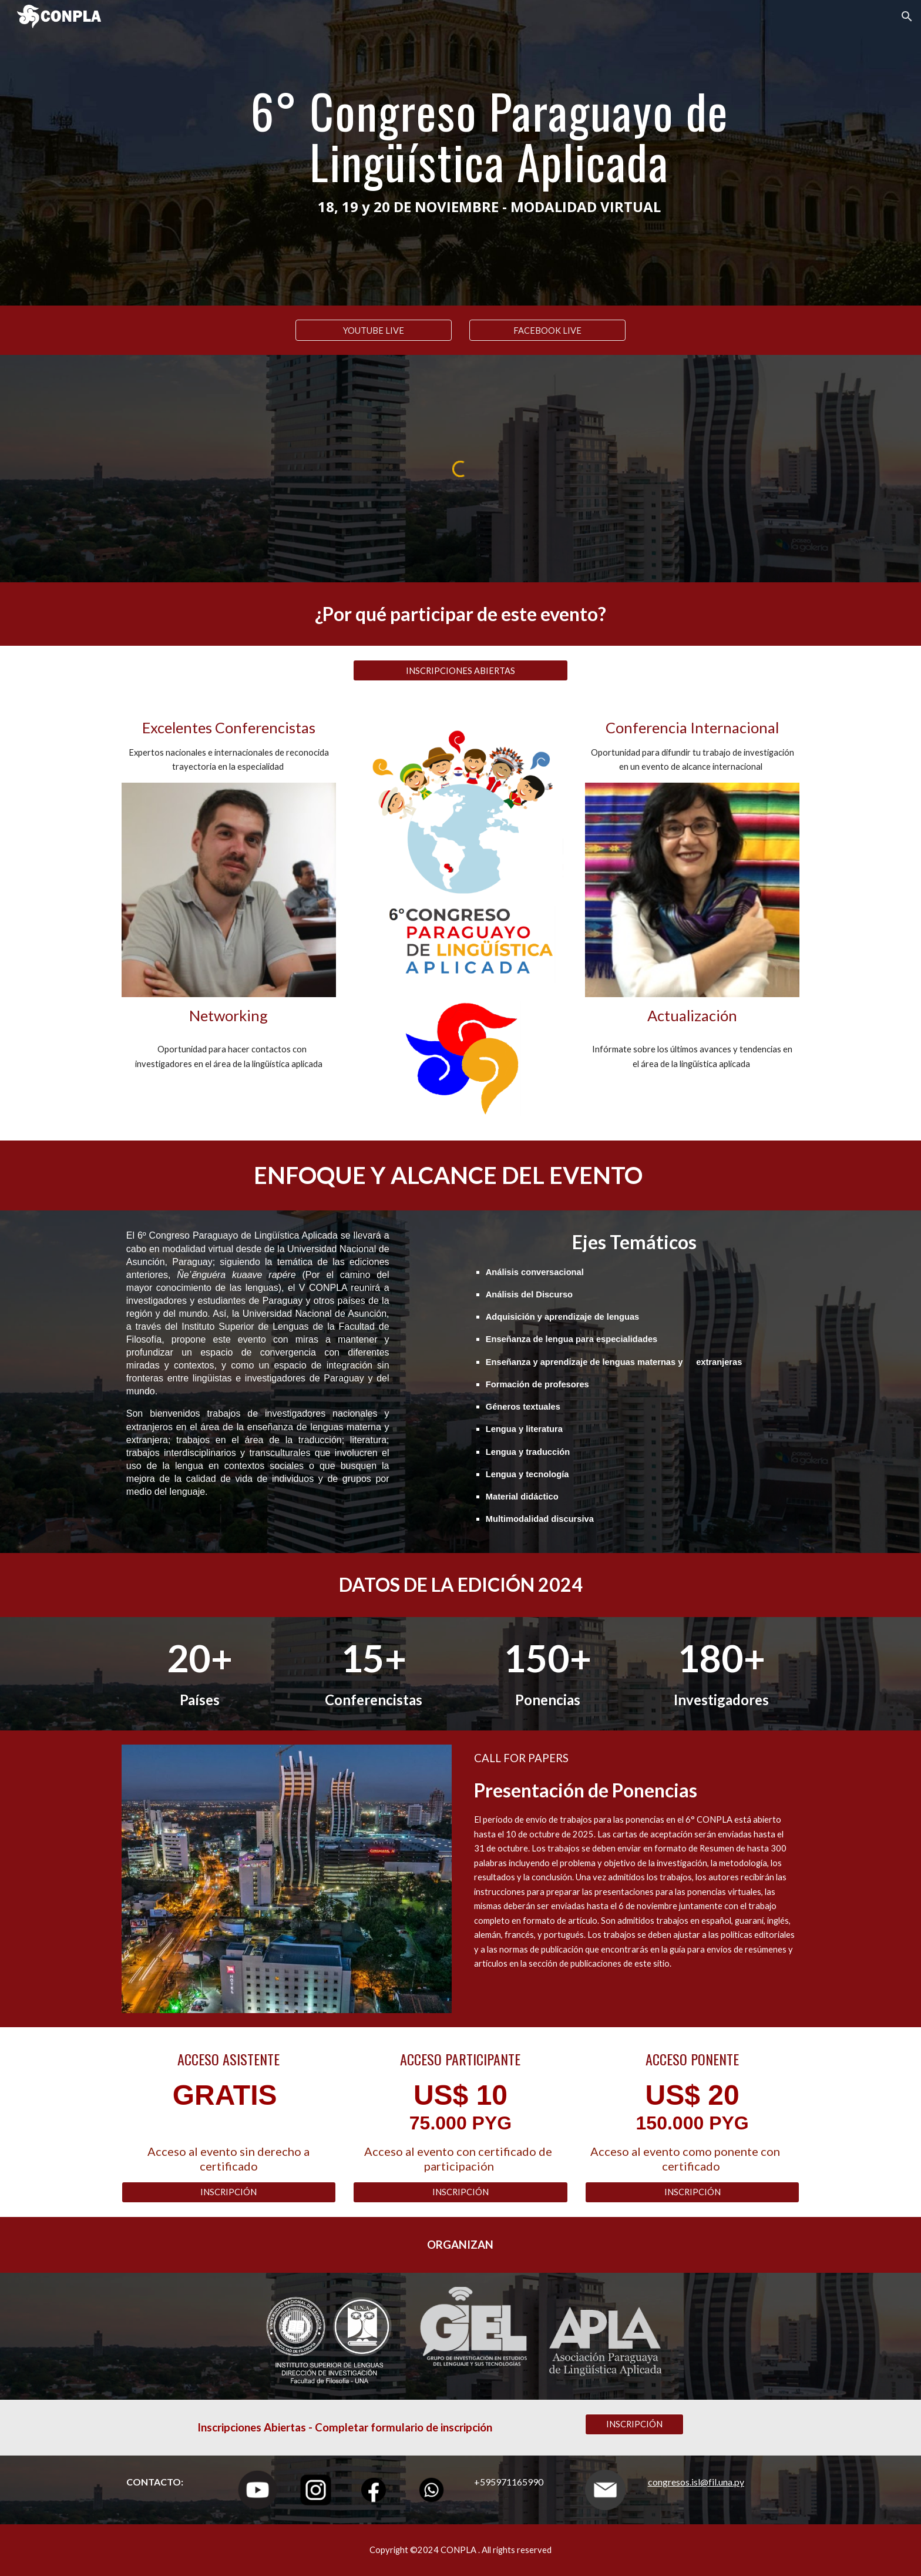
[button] (907, 16)
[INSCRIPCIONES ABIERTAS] (460, 670)
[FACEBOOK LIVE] (547, 330)
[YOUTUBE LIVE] (373, 330)
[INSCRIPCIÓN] (228, 2192)
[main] (489, 153)
